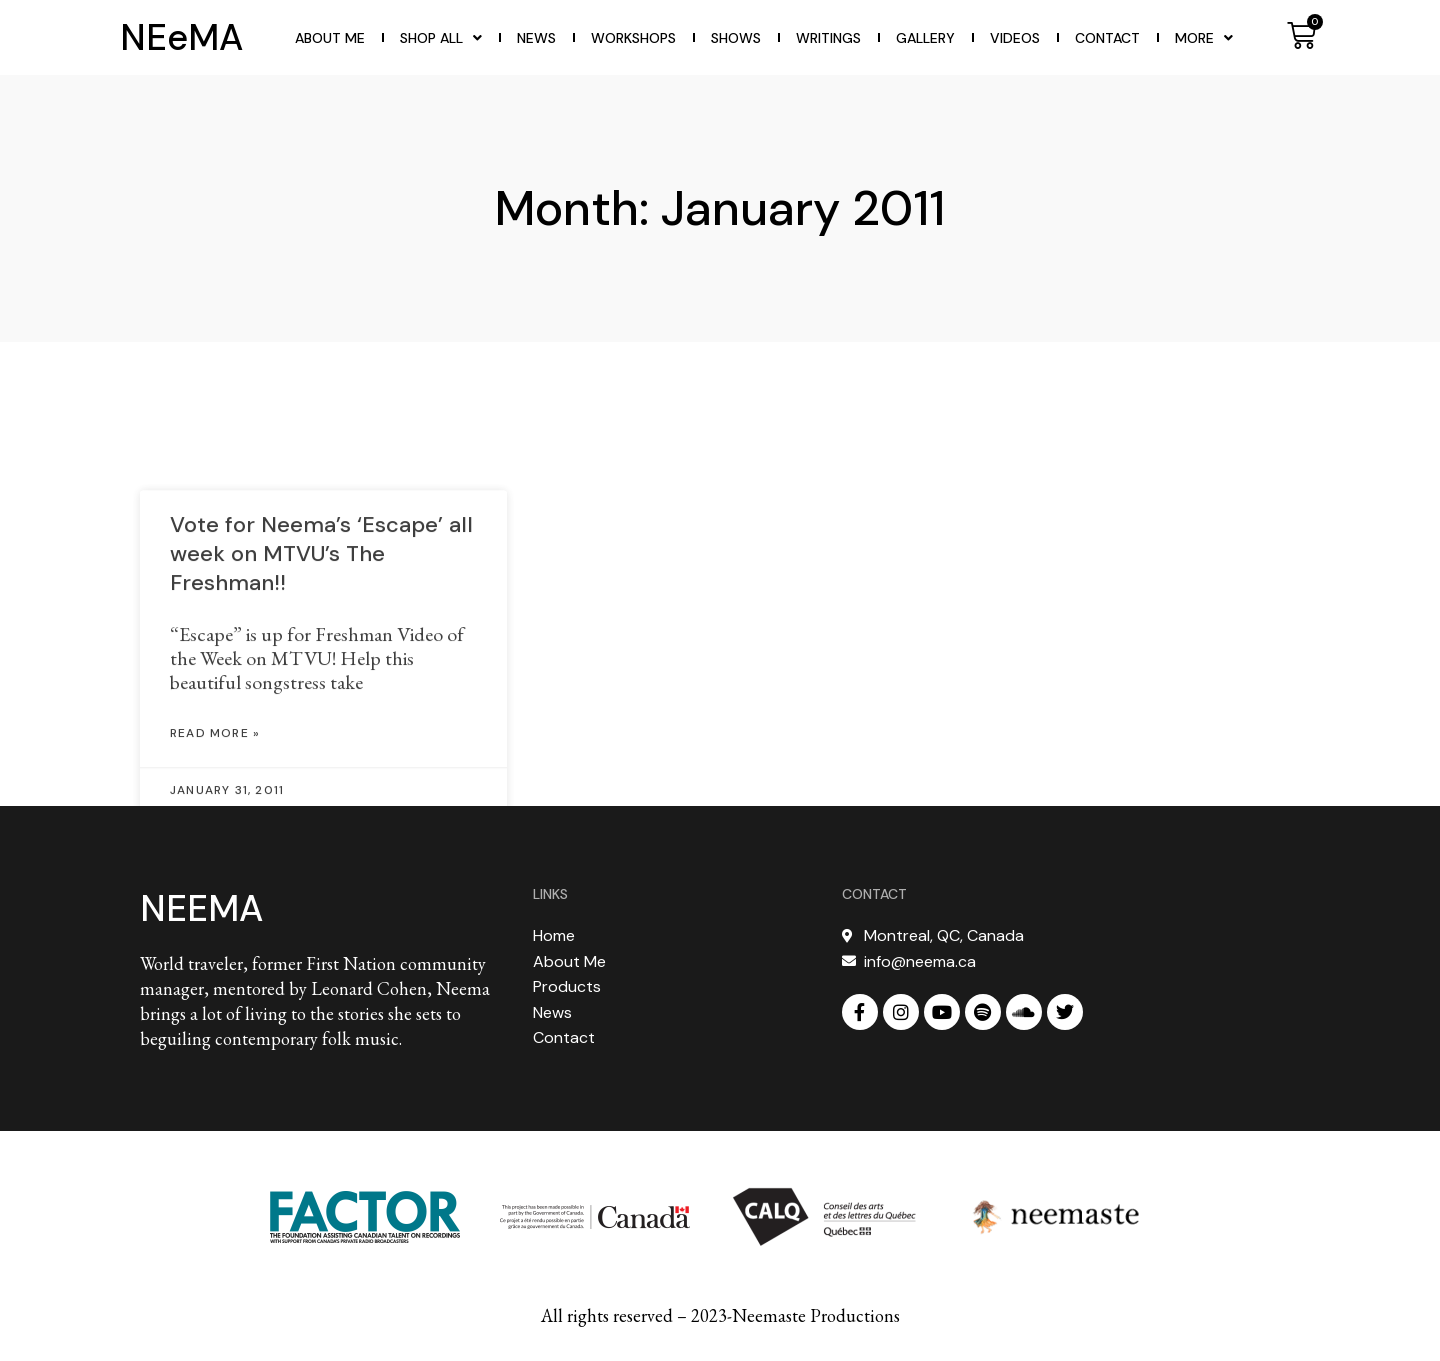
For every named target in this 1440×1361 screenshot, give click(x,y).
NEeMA (181, 37)
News (536, 38)
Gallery (925, 38)
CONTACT (874, 894)
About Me (330, 38)
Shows (736, 38)
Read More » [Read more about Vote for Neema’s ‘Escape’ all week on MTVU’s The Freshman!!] (215, 783)
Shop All (441, 38)
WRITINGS (828, 38)
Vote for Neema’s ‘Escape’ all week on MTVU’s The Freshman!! (321, 603)
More (1204, 38)
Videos (1015, 38)
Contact (1107, 38)
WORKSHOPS (633, 38)
